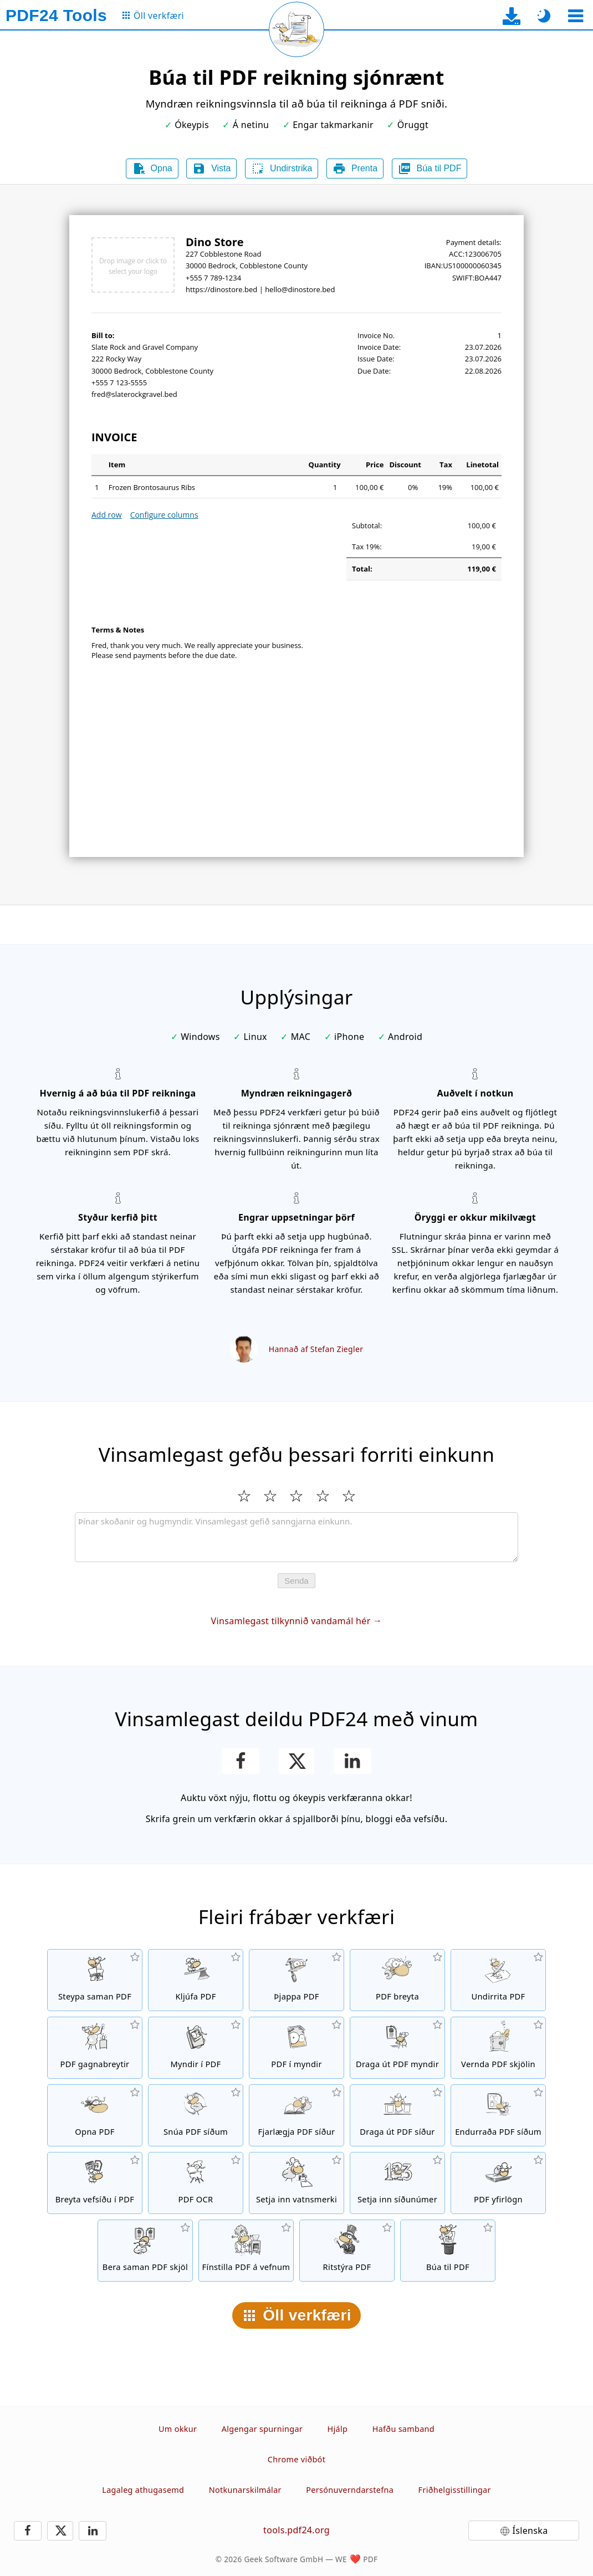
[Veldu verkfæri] (575, 15)
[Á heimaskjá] (56, 15)
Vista (211, 168)
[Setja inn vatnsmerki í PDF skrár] (296, 2183)
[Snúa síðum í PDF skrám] (195, 2115)
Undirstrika (281, 168)
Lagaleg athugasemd (143, 2490)
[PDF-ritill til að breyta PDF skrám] (397, 1980)
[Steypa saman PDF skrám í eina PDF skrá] (94, 1980)
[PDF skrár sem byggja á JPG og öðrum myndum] (195, 2048)
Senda (296, 1580)
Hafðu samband (403, 2429)
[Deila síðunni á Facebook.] (241, 1761)
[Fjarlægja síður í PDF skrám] (296, 2115)
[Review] (296, 1537)
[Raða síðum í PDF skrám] (498, 2115)
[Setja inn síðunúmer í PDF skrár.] (397, 2183)
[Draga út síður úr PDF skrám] (397, 2115)
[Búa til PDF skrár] (447, 2251)
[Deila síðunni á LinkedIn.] (353, 1761)
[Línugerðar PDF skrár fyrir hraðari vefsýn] (246, 2251)
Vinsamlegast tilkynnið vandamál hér (291, 1621)
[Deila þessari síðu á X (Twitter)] (296, 1761)
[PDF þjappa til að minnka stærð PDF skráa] (296, 1980)
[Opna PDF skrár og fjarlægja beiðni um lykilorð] (94, 2115)
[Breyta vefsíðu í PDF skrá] (94, 2183)
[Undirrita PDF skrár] (498, 1980)
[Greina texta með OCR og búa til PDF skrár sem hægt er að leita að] (195, 2183)
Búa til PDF (430, 168)
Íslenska (530, 2530)
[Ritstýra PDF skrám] (347, 2251)
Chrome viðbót (296, 2459)
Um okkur (178, 2429)
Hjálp (338, 2429)
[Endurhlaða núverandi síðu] (296, 29)
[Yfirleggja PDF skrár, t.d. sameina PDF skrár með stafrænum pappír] (498, 2183)
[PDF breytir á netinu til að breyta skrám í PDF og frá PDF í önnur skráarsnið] (94, 2048)
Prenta (355, 168)
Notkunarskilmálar (245, 2490)
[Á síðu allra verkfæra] (152, 16)
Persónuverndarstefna (349, 2490)
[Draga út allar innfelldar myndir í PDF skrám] (397, 2048)
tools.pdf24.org (296, 2530)
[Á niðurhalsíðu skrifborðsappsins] (511, 15)
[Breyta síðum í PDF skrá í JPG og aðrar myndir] (296, 2048)
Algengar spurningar (262, 2429)
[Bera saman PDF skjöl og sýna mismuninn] (145, 2251)
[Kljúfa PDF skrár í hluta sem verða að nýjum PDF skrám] (195, 1980)
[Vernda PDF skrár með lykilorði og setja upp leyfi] (498, 2048)
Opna (152, 168)
